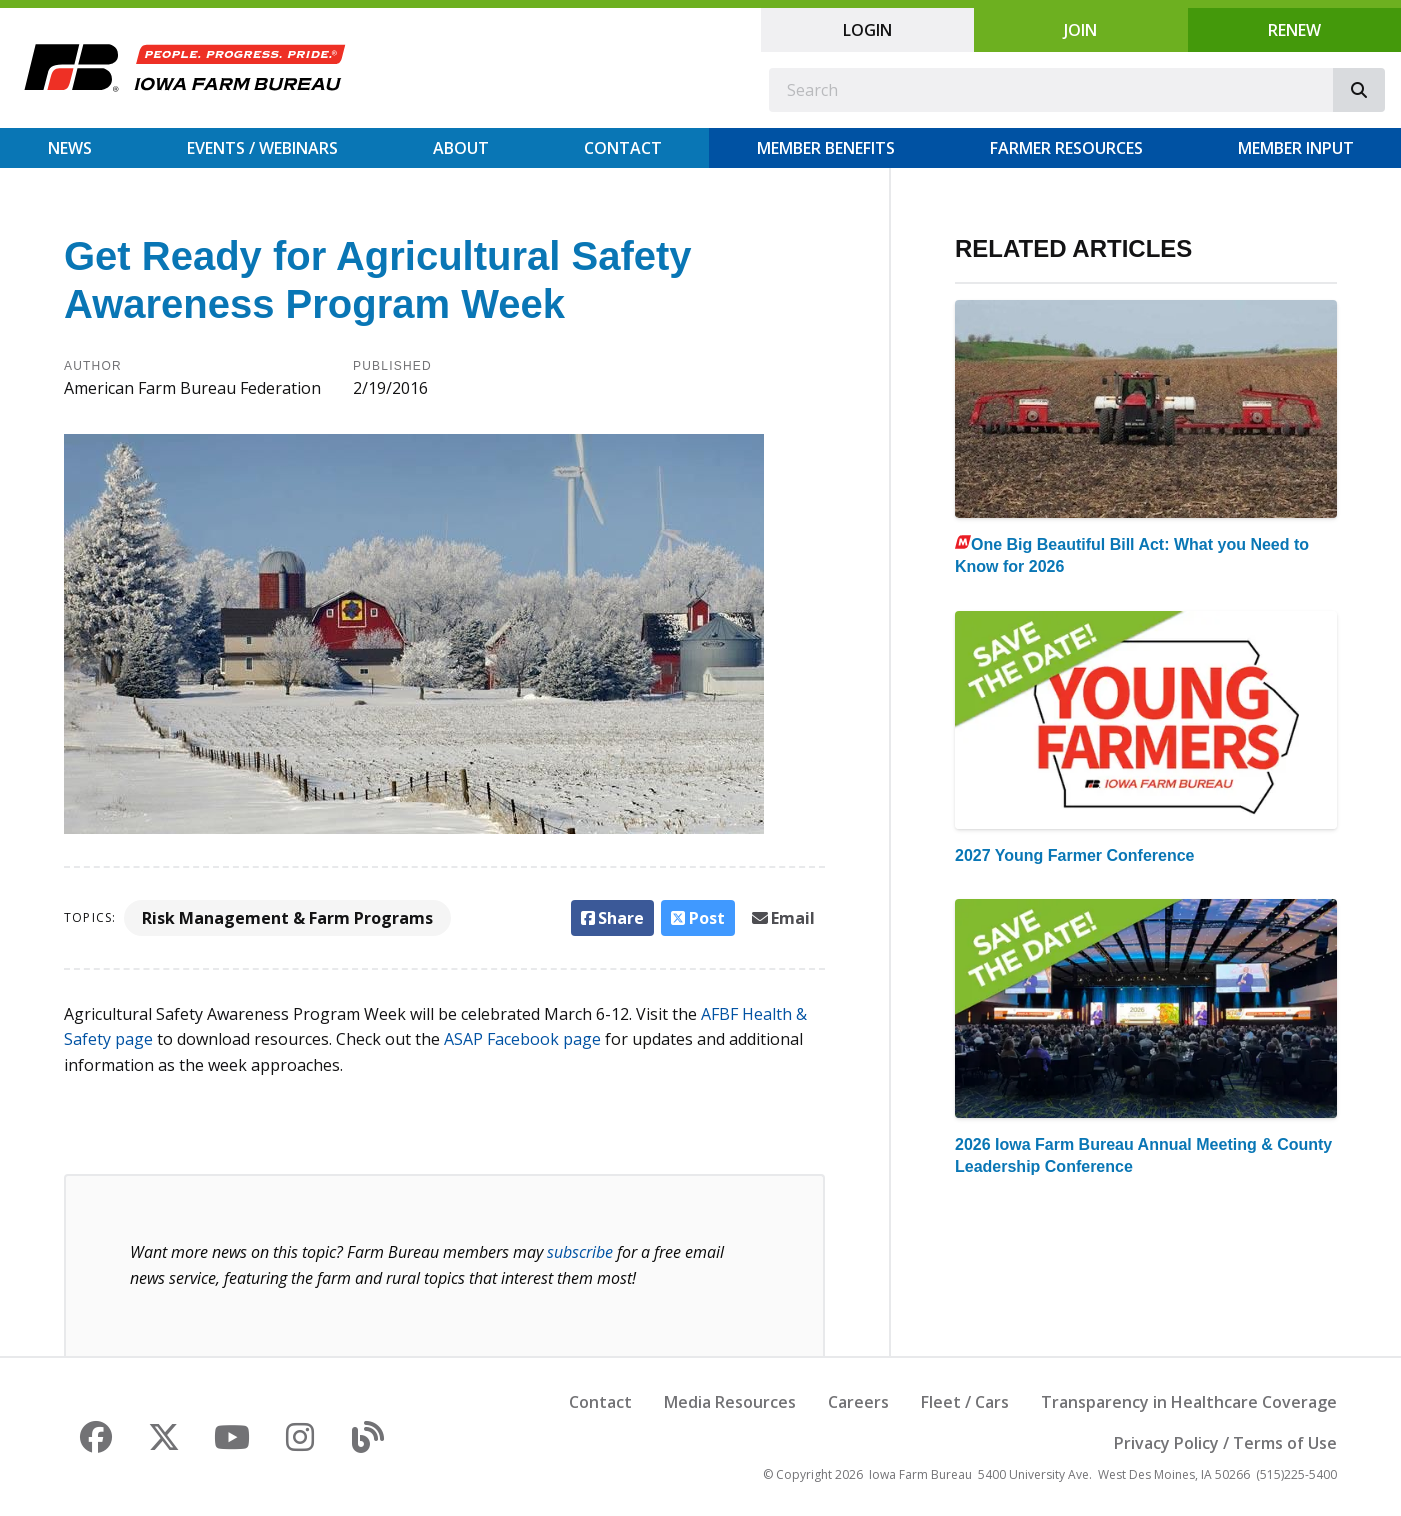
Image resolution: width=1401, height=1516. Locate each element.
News (70, 148)
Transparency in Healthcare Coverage (1189, 1402)
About (461, 148)
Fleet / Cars (965, 1402)
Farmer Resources (1066, 148)
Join (1080, 30)
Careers (858, 1402)
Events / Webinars (262, 148)
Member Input (1296, 148)
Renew (1294, 30)
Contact (623, 148)
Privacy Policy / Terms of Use (1225, 1443)
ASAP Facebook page (522, 1039)
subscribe (580, 1252)
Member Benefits (826, 148)
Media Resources (730, 1402)
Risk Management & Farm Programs (287, 918)
